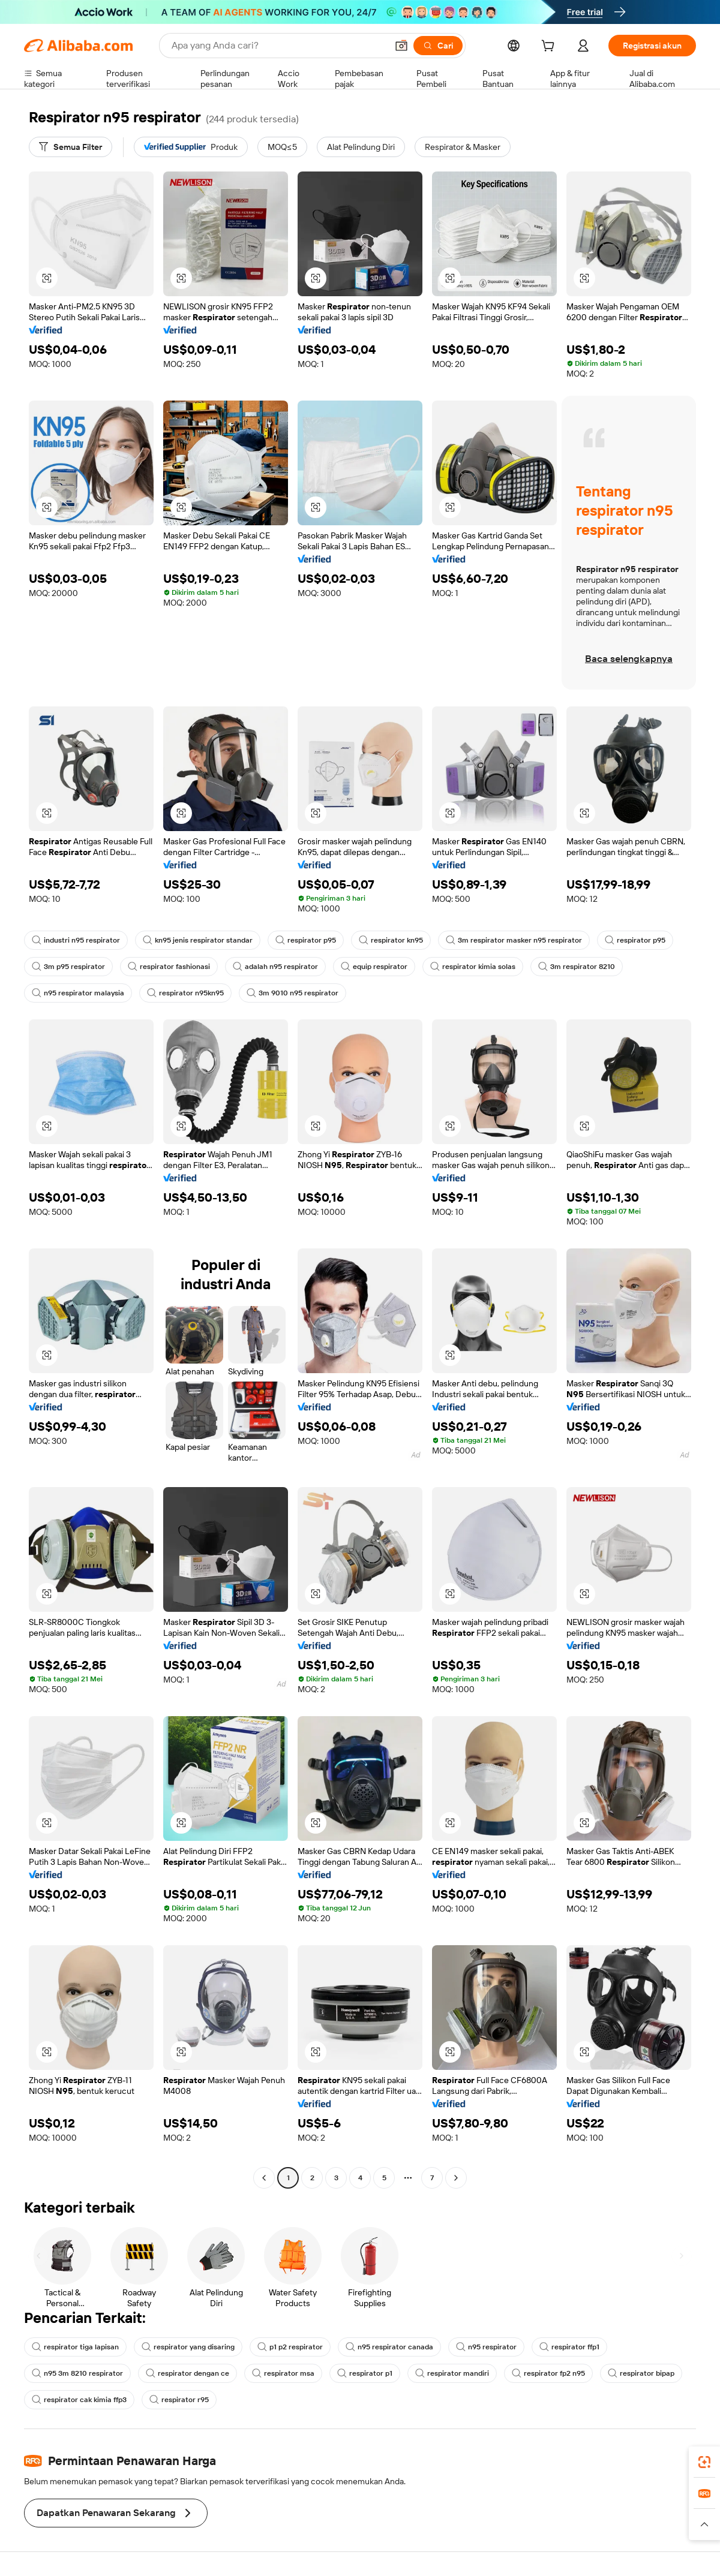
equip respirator (374, 966)
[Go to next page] (456, 2178)
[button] (401, 45)
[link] (704, 2462)
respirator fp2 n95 (548, 2373)
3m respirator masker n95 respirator (514, 940)
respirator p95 (305, 940)
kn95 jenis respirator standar (198, 940)
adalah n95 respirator (275, 966)
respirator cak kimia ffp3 (79, 2400)
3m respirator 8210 (576, 966)
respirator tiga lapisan (75, 2347)
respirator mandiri (452, 2373)
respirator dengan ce (187, 2373)
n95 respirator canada (389, 2347)
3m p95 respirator (68, 966)
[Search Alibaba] (278, 45)
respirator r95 (179, 2400)
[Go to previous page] (264, 2178)
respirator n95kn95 (185, 993)
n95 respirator (486, 2347)
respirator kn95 (391, 940)
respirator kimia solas (472, 966)
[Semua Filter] (70, 147)
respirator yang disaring (188, 2347)
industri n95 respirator (76, 940)
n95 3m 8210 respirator (77, 2373)
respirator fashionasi (169, 966)
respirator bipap (641, 2373)
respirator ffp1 (569, 2347)
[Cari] (438, 45)
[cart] (550, 47)
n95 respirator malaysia (78, 993)
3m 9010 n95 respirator (292, 993)
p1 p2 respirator (290, 2347)
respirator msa (283, 2373)
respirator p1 (364, 2373)
